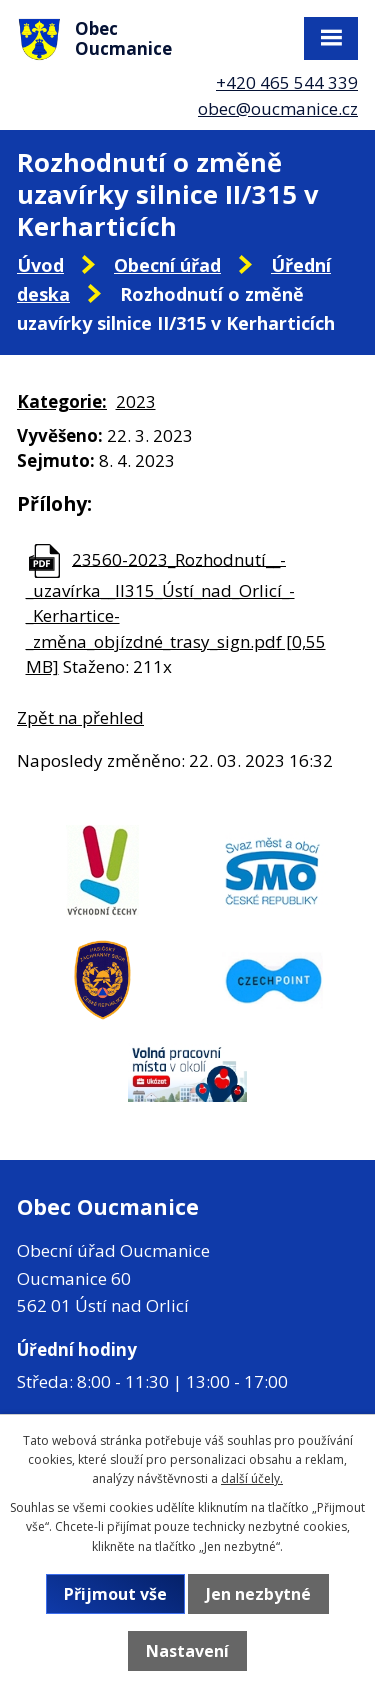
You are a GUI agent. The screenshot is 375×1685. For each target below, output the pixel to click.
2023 (136, 401)
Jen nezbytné (258, 1594)
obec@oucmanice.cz (278, 108)
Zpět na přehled (80, 717)
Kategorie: (62, 401)
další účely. (252, 1478)
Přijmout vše (115, 1594)
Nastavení (187, 1651)
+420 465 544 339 (287, 82)
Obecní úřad (167, 265)
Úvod (40, 265)
